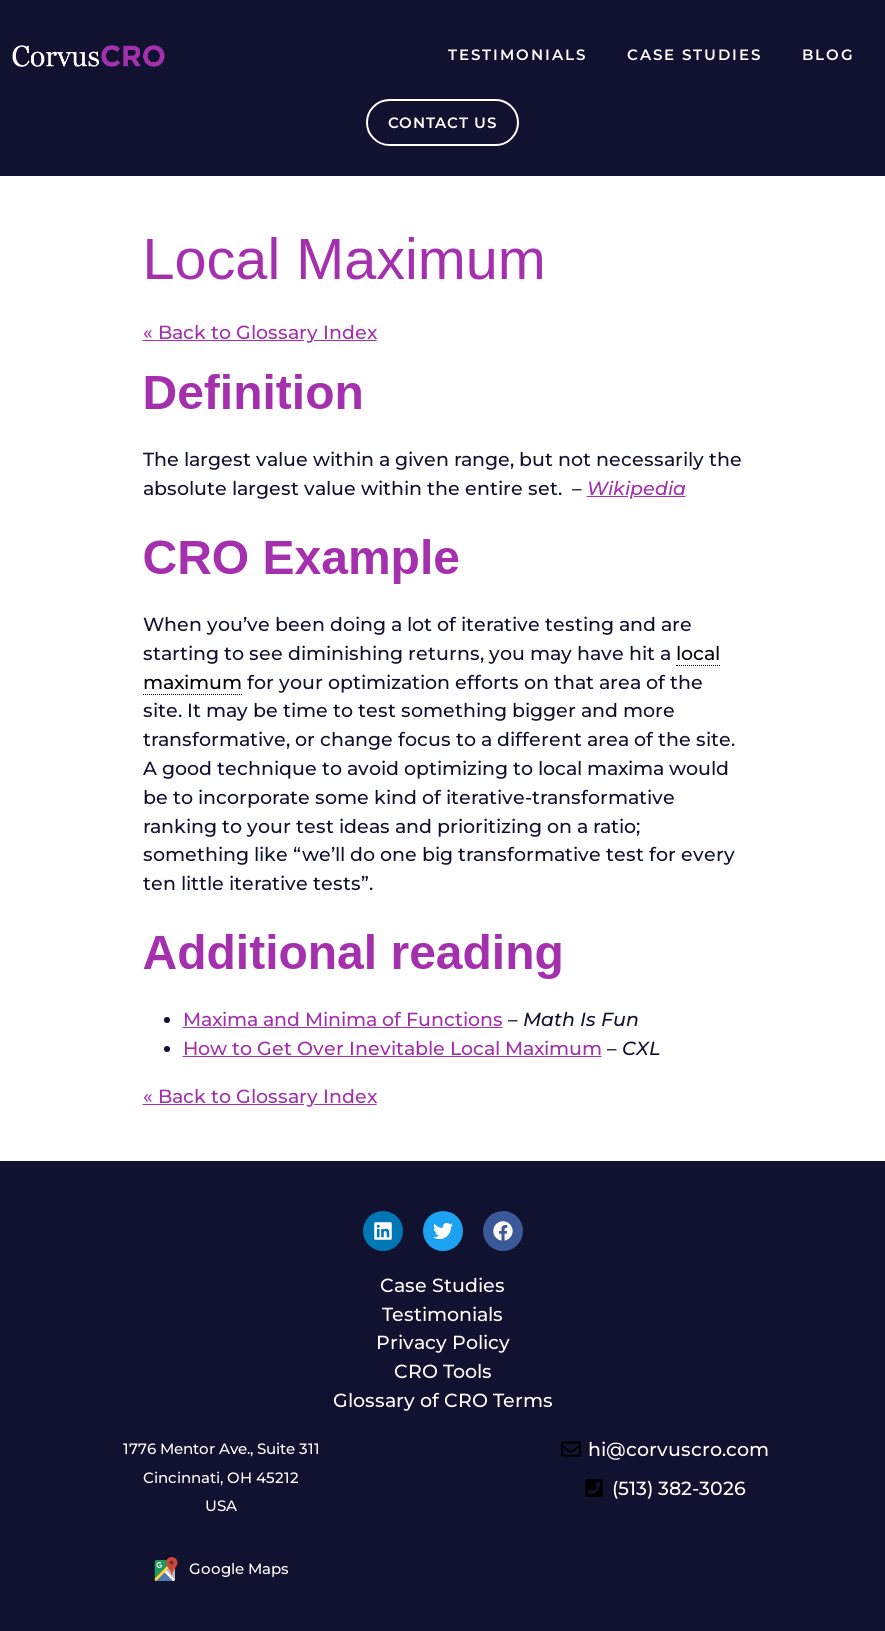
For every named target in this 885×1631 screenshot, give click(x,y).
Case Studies (694, 54)
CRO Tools (443, 1371)
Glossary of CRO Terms (443, 1400)
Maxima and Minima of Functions (343, 1019)
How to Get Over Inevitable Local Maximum (392, 1048)
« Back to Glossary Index (260, 332)
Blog (828, 54)
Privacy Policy (443, 1342)
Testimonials (517, 54)
